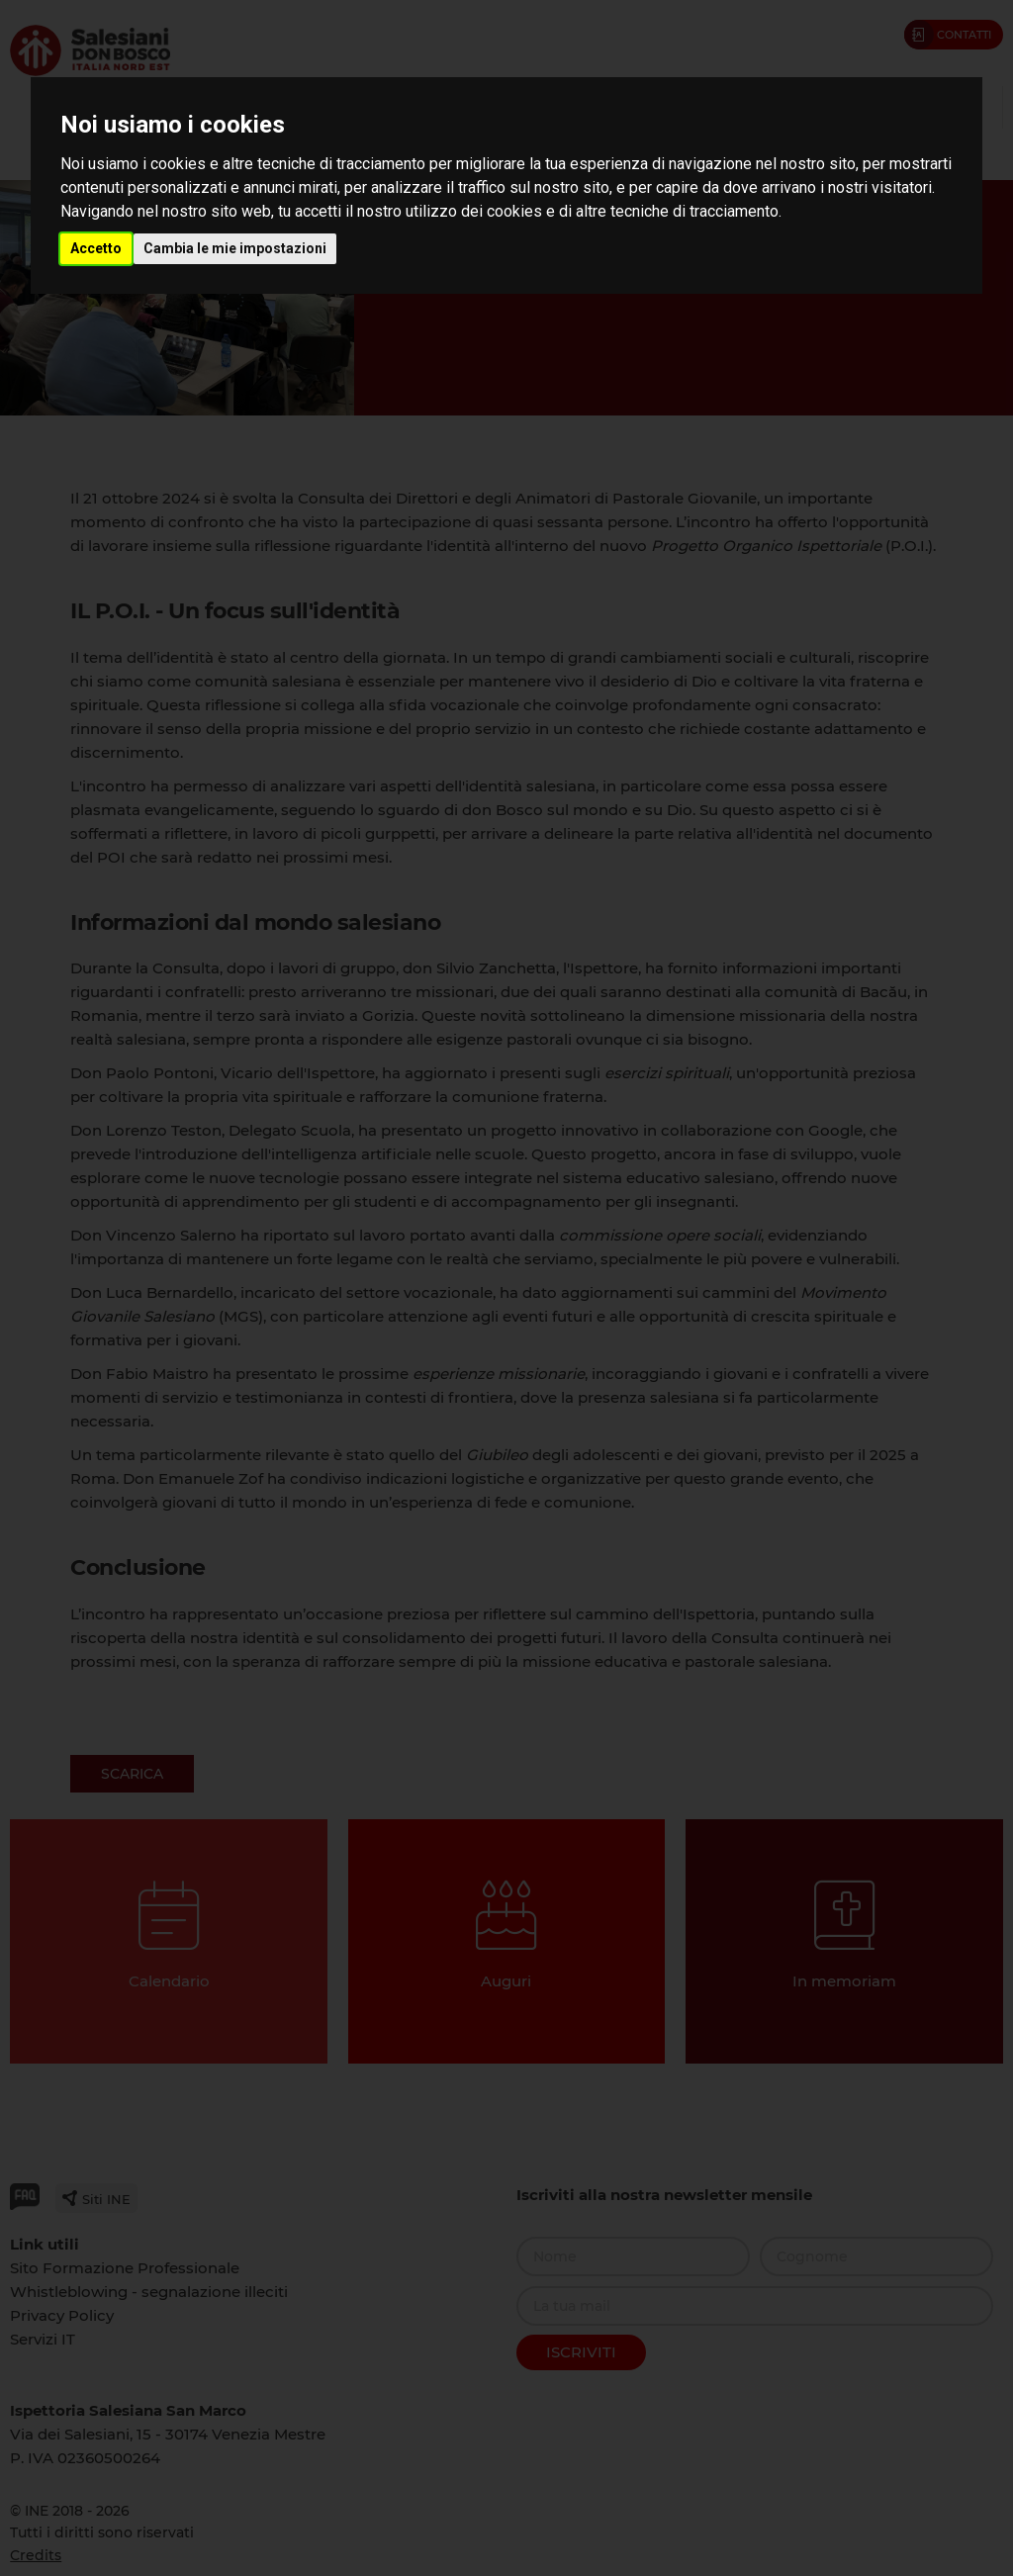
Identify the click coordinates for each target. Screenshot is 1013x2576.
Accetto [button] (96, 248)
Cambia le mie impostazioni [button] (234, 248)
